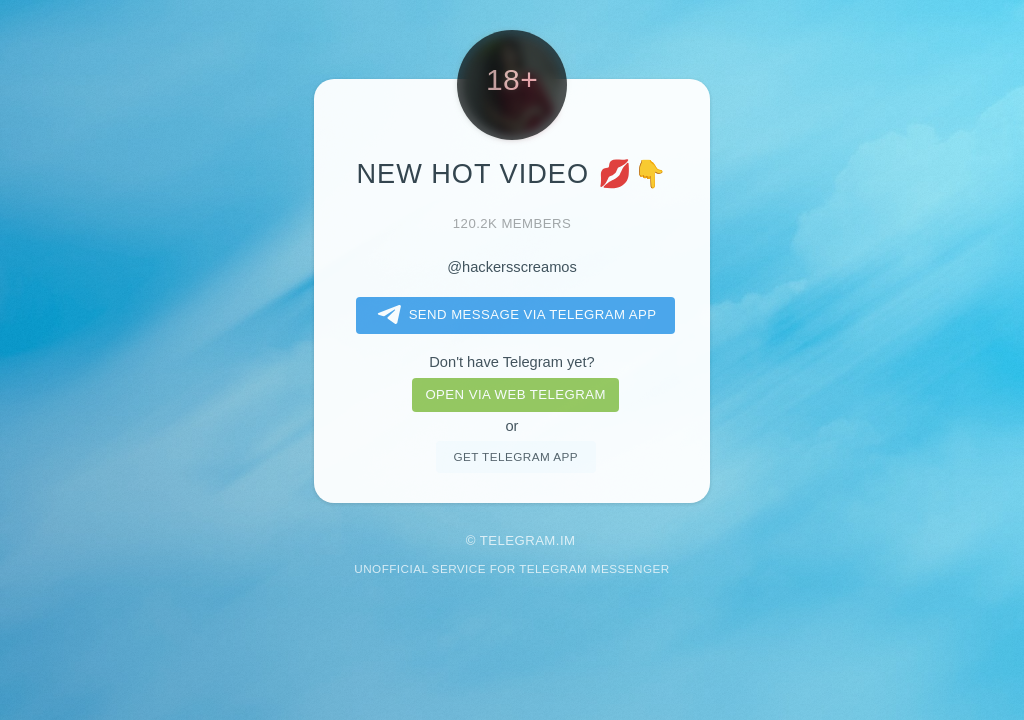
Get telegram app (515, 456)
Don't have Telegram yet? (511, 362)
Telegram (518, 540)
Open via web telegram (515, 394)
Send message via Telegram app (513, 315)
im (568, 540)
